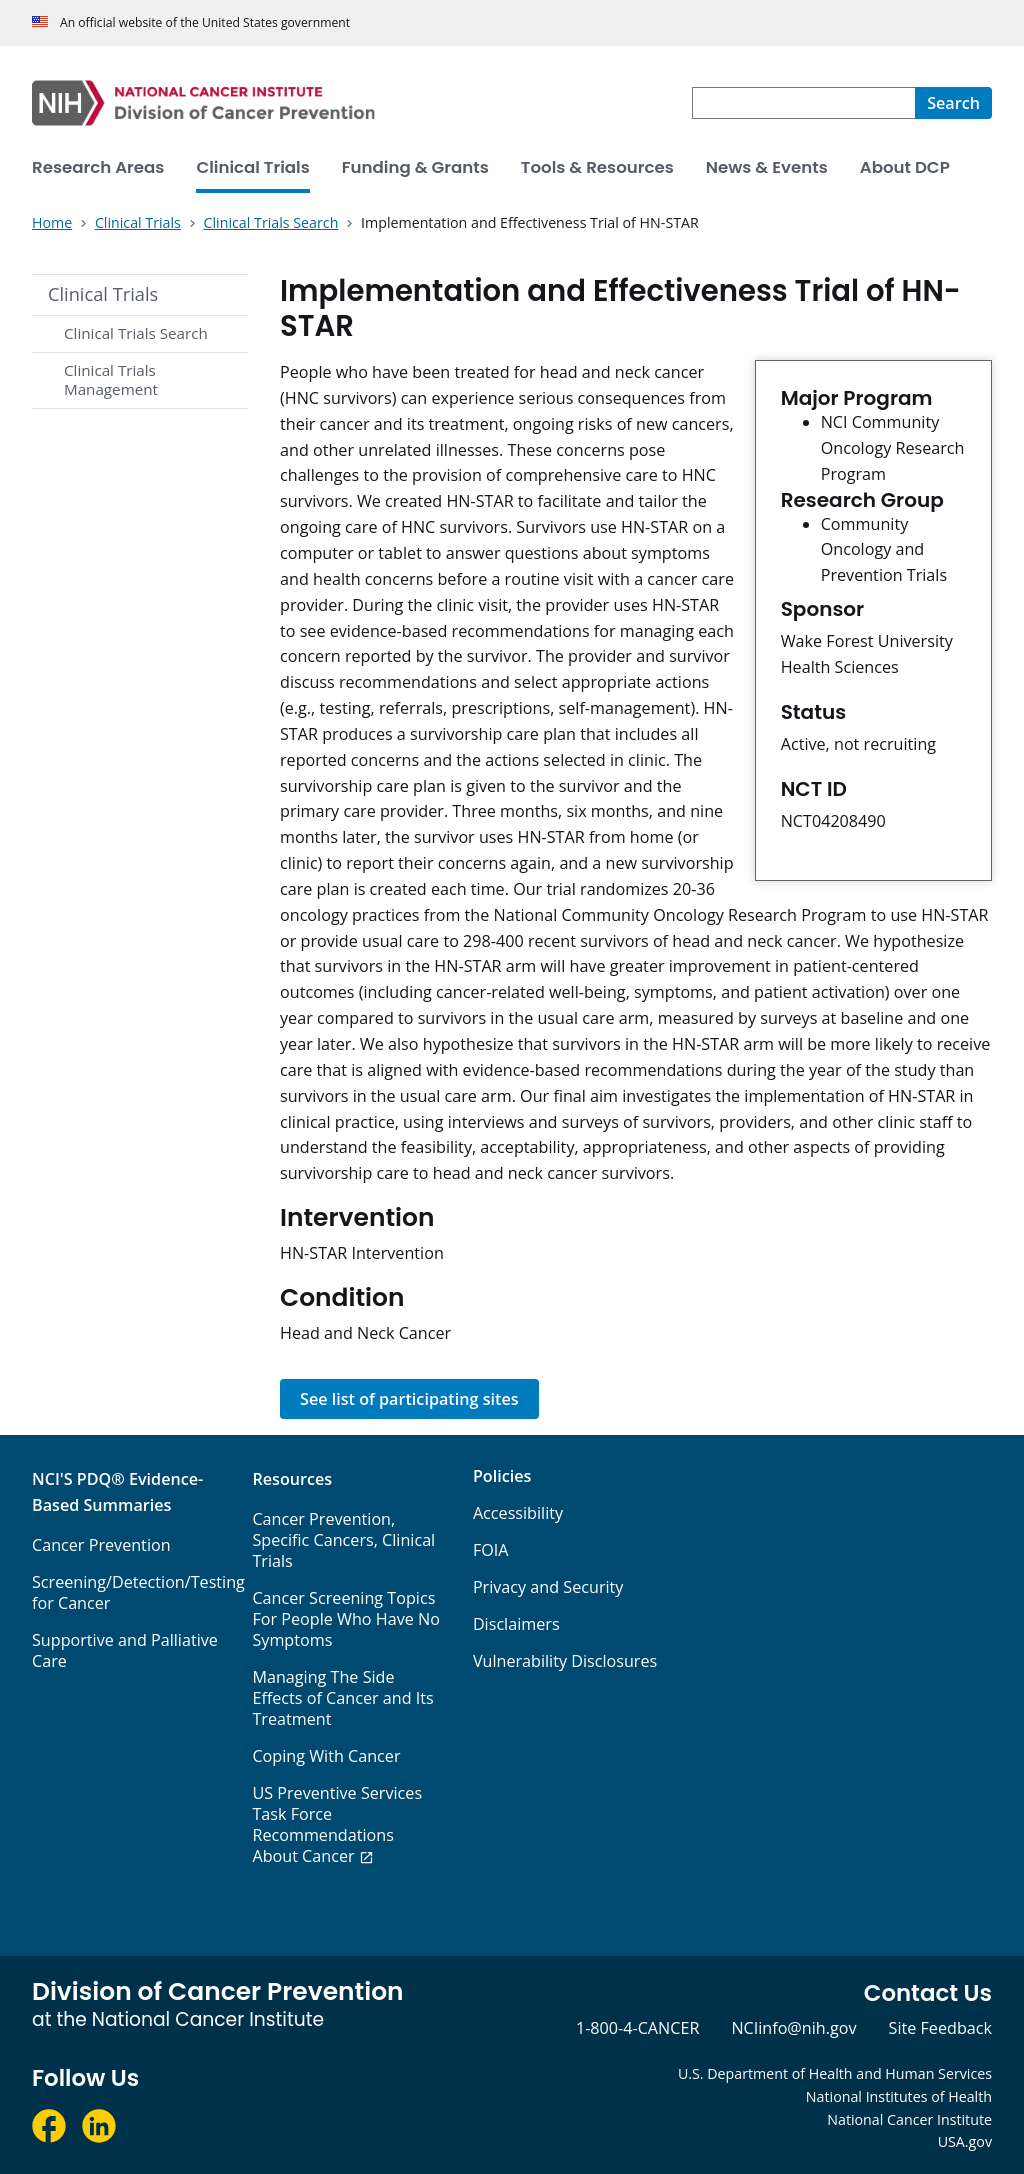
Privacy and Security (548, 1587)
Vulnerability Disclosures (565, 1661)
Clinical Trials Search (136, 333)
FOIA (491, 1550)
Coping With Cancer (326, 1756)
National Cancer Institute (909, 2119)
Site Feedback (940, 2028)
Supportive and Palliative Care (125, 1650)
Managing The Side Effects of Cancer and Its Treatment (342, 1698)
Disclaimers (516, 1624)
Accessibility (518, 1513)
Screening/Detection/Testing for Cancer (138, 1592)
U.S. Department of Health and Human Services (835, 2073)
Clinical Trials (103, 294)
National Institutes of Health (899, 2096)
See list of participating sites (409, 1399)
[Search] (953, 103)
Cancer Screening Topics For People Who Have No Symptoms (345, 1619)
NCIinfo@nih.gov (793, 2028)
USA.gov (965, 2141)
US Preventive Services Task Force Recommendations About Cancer (337, 1824)
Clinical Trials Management (111, 380)
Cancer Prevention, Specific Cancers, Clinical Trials (343, 1540)
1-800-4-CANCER (637, 2028)
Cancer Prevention (101, 1545)
